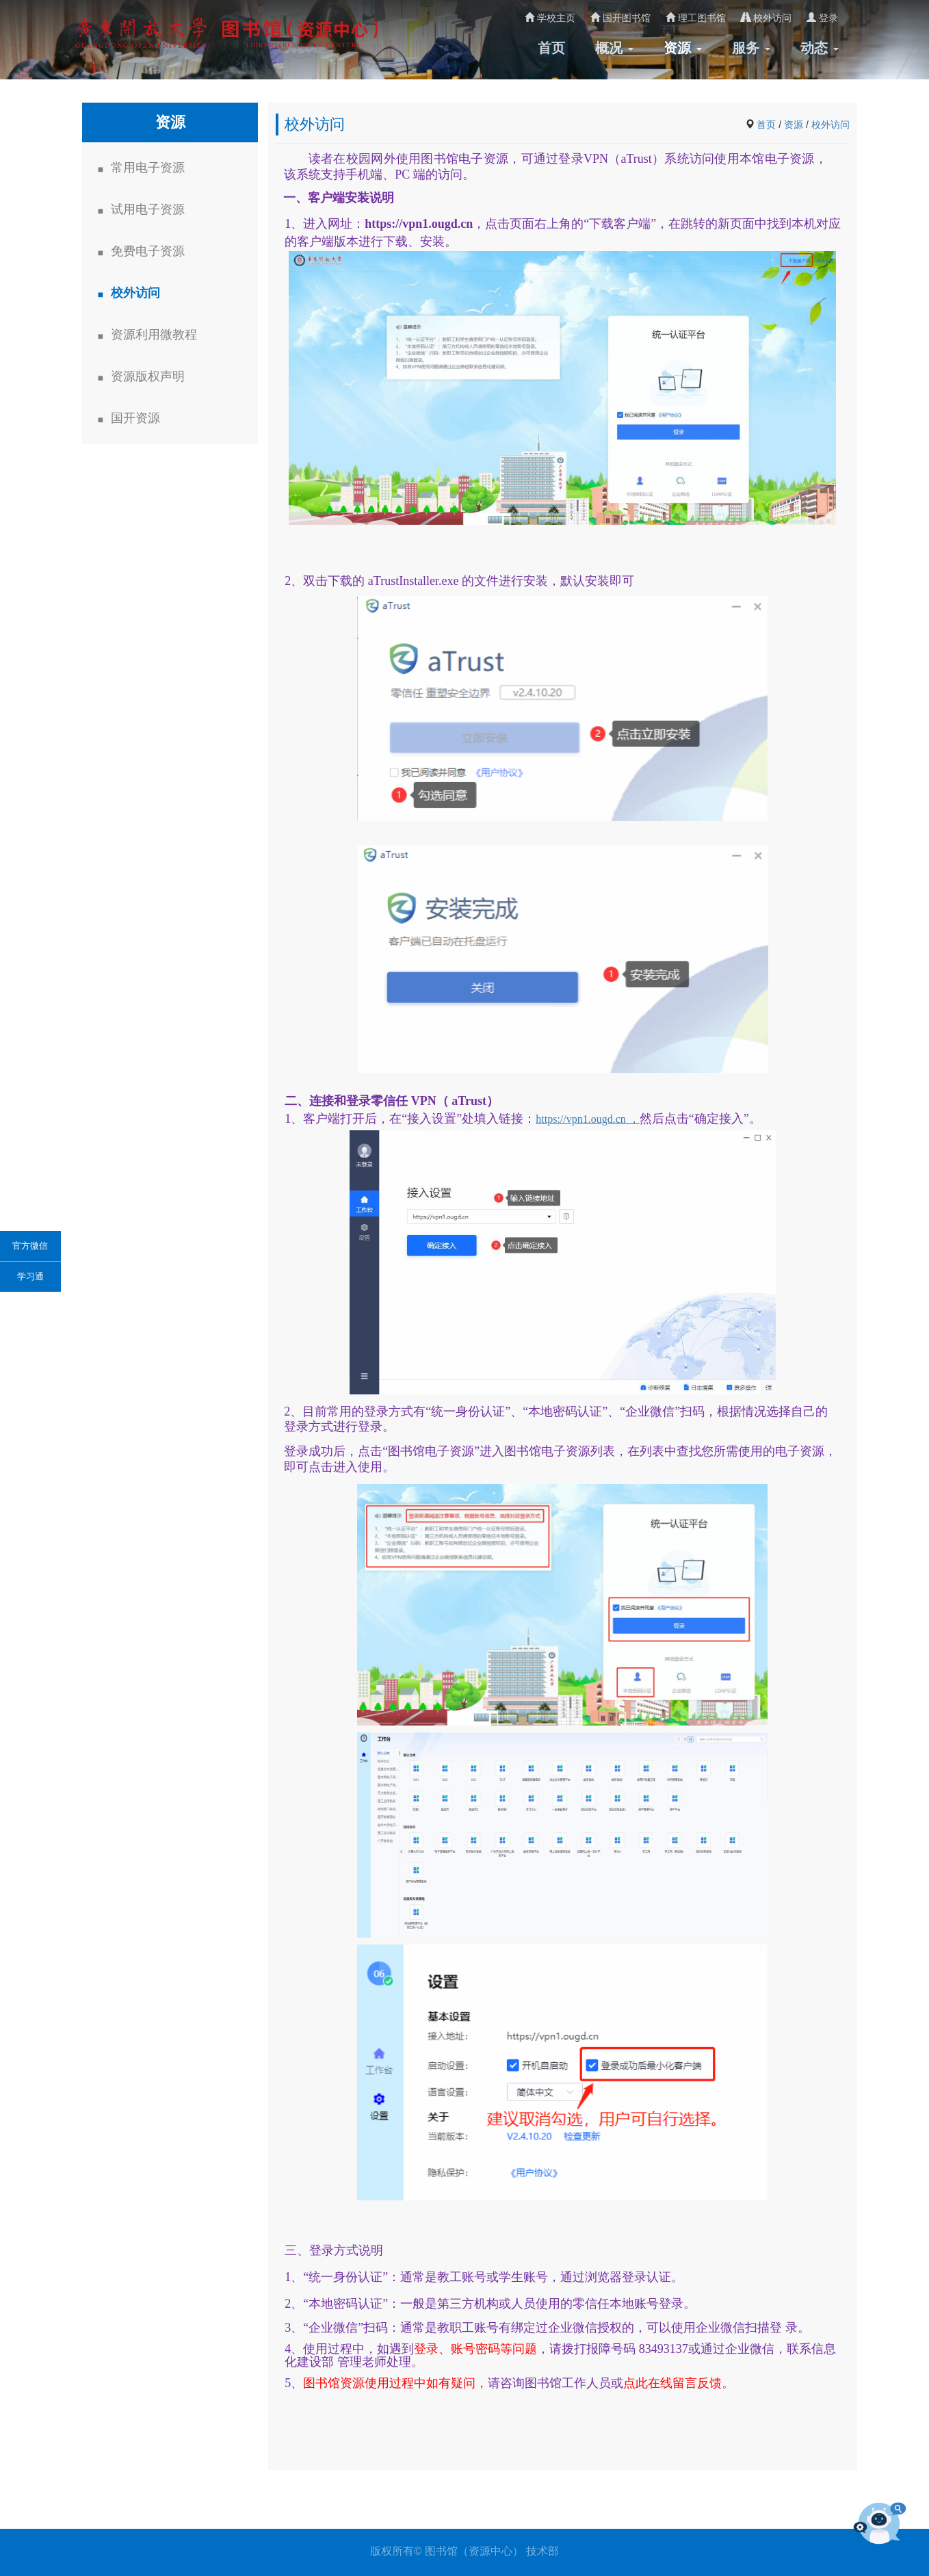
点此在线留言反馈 (672, 2383)
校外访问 (766, 17)
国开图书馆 (620, 17)
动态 (819, 47)
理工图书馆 (696, 17)
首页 (551, 47)
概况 (614, 47)
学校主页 (550, 17)
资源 (683, 47)
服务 (751, 47)
